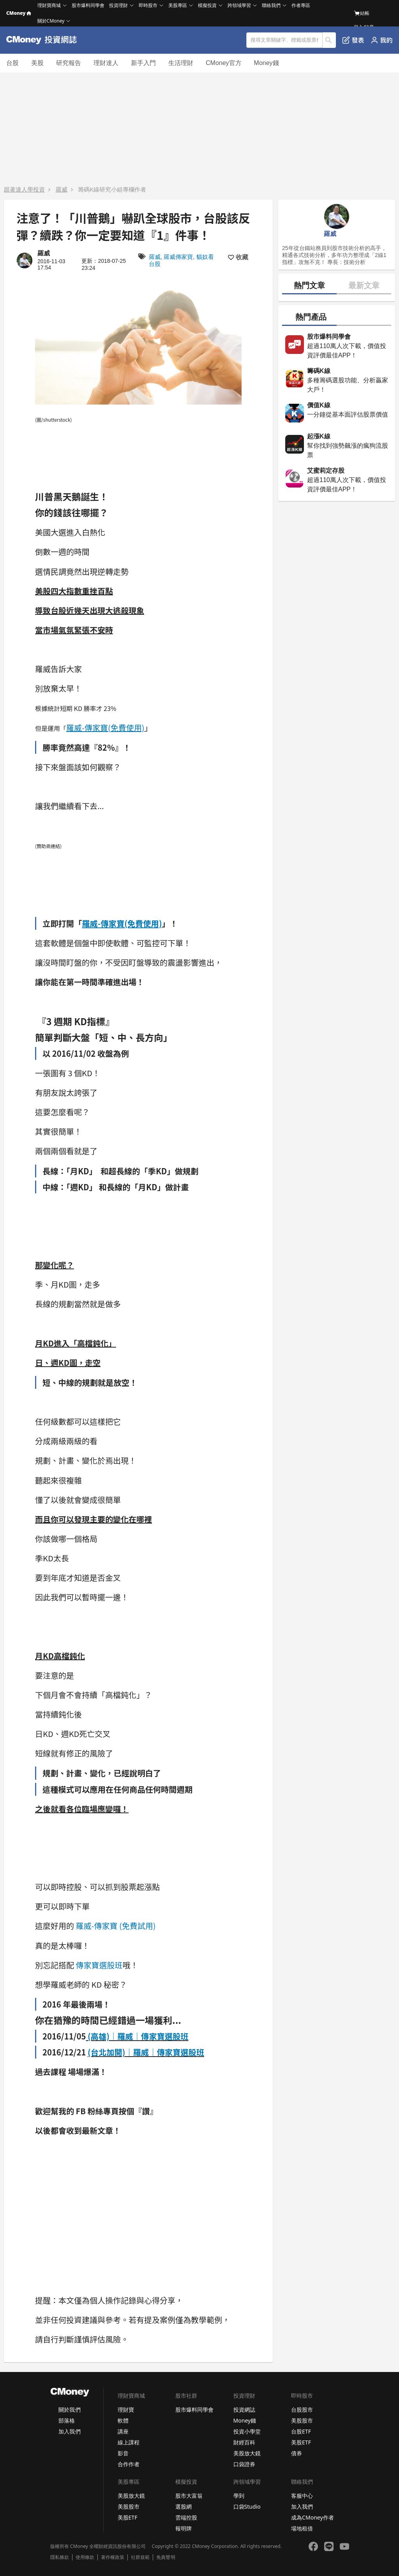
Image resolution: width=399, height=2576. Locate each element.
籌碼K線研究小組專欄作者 (112, 189)
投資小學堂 (247, 2431)
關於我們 (69, 2409)
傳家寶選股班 (99, 1965)
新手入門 (143, 63)
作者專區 (300, 5)
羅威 (61, 189)
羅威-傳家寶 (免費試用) (115, 1925)
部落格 (66, 2420)
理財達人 (106, 63)
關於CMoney (51, 21)
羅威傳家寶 (178, 256)
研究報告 (68, 63)
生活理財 (180, 63)
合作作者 (128, 2464)
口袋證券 (244, 2464)
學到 (238, 2495)
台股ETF (301, 2431)
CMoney (18, 13)
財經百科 (244, 2442)
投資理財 (118, 5)
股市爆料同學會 (88, 5)
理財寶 (126, 2409)
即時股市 (148, 5)
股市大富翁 (189, 2495)
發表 (353, 40)
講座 (123, 2431)
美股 (37, 63)
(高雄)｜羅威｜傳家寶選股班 (138, 2036)
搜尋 (329, 40)
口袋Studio (247, 2506)
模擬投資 (207, 5)
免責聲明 (165, 2557)
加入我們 (69, 2431)
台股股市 (302, 2409)
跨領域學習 (239, 5)
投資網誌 (244, 2409)
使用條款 (85, 2557)
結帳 (361, 13)
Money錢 (266, 63)
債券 (296, 2453)
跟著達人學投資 (24, 189)
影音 (123, 2453)
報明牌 (183, 2528)
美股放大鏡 (247, 2453)
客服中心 (302, 2495)
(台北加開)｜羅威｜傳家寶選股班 (146, 2052)
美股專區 (177, 5)
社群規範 (140, 2557)
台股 (12, 63)
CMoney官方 (224, 63)
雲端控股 (186, 2517)
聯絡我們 (271, 5)
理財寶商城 (49, 5)
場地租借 (302, 2528)
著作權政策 (112, 2557)
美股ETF (301, 2442)
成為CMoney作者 (312, 2517)
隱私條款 (59, 2557)
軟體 (123, 2420)
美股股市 (302, 2420)
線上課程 (128, 2442)
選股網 (183, 2506)
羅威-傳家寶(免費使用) (105, 727)
